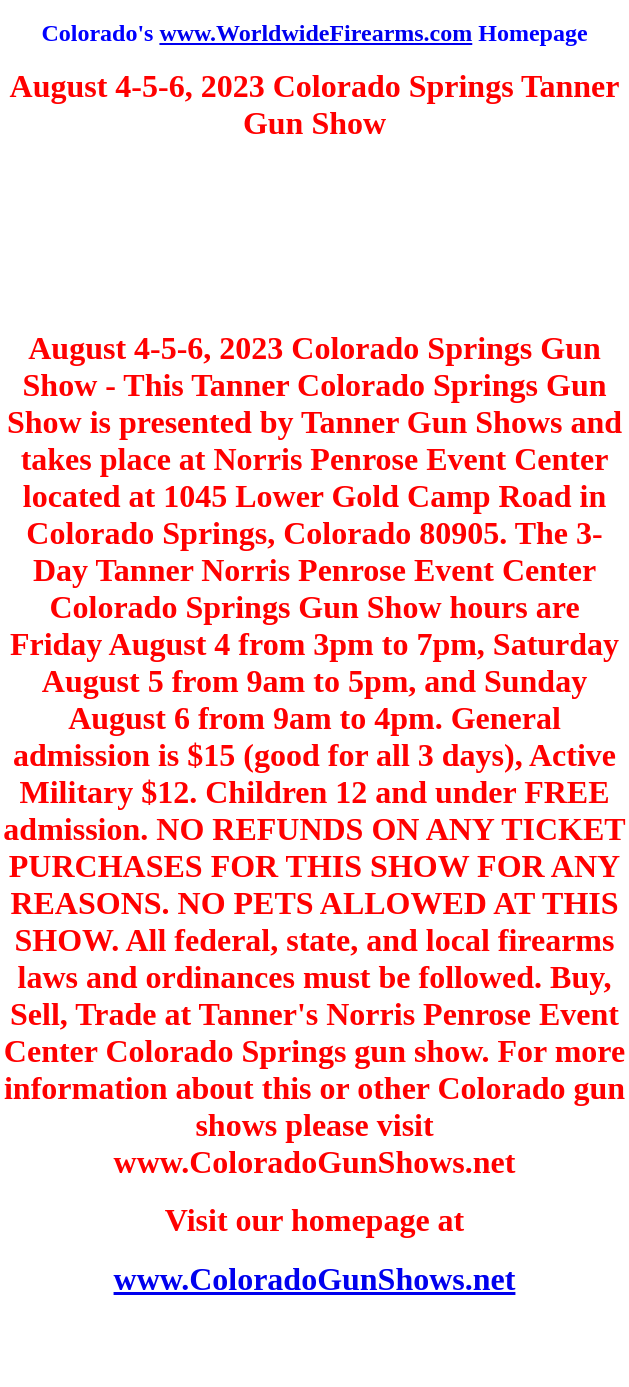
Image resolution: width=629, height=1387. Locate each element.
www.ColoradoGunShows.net (315, 1279)
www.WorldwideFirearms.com (315, 33)
